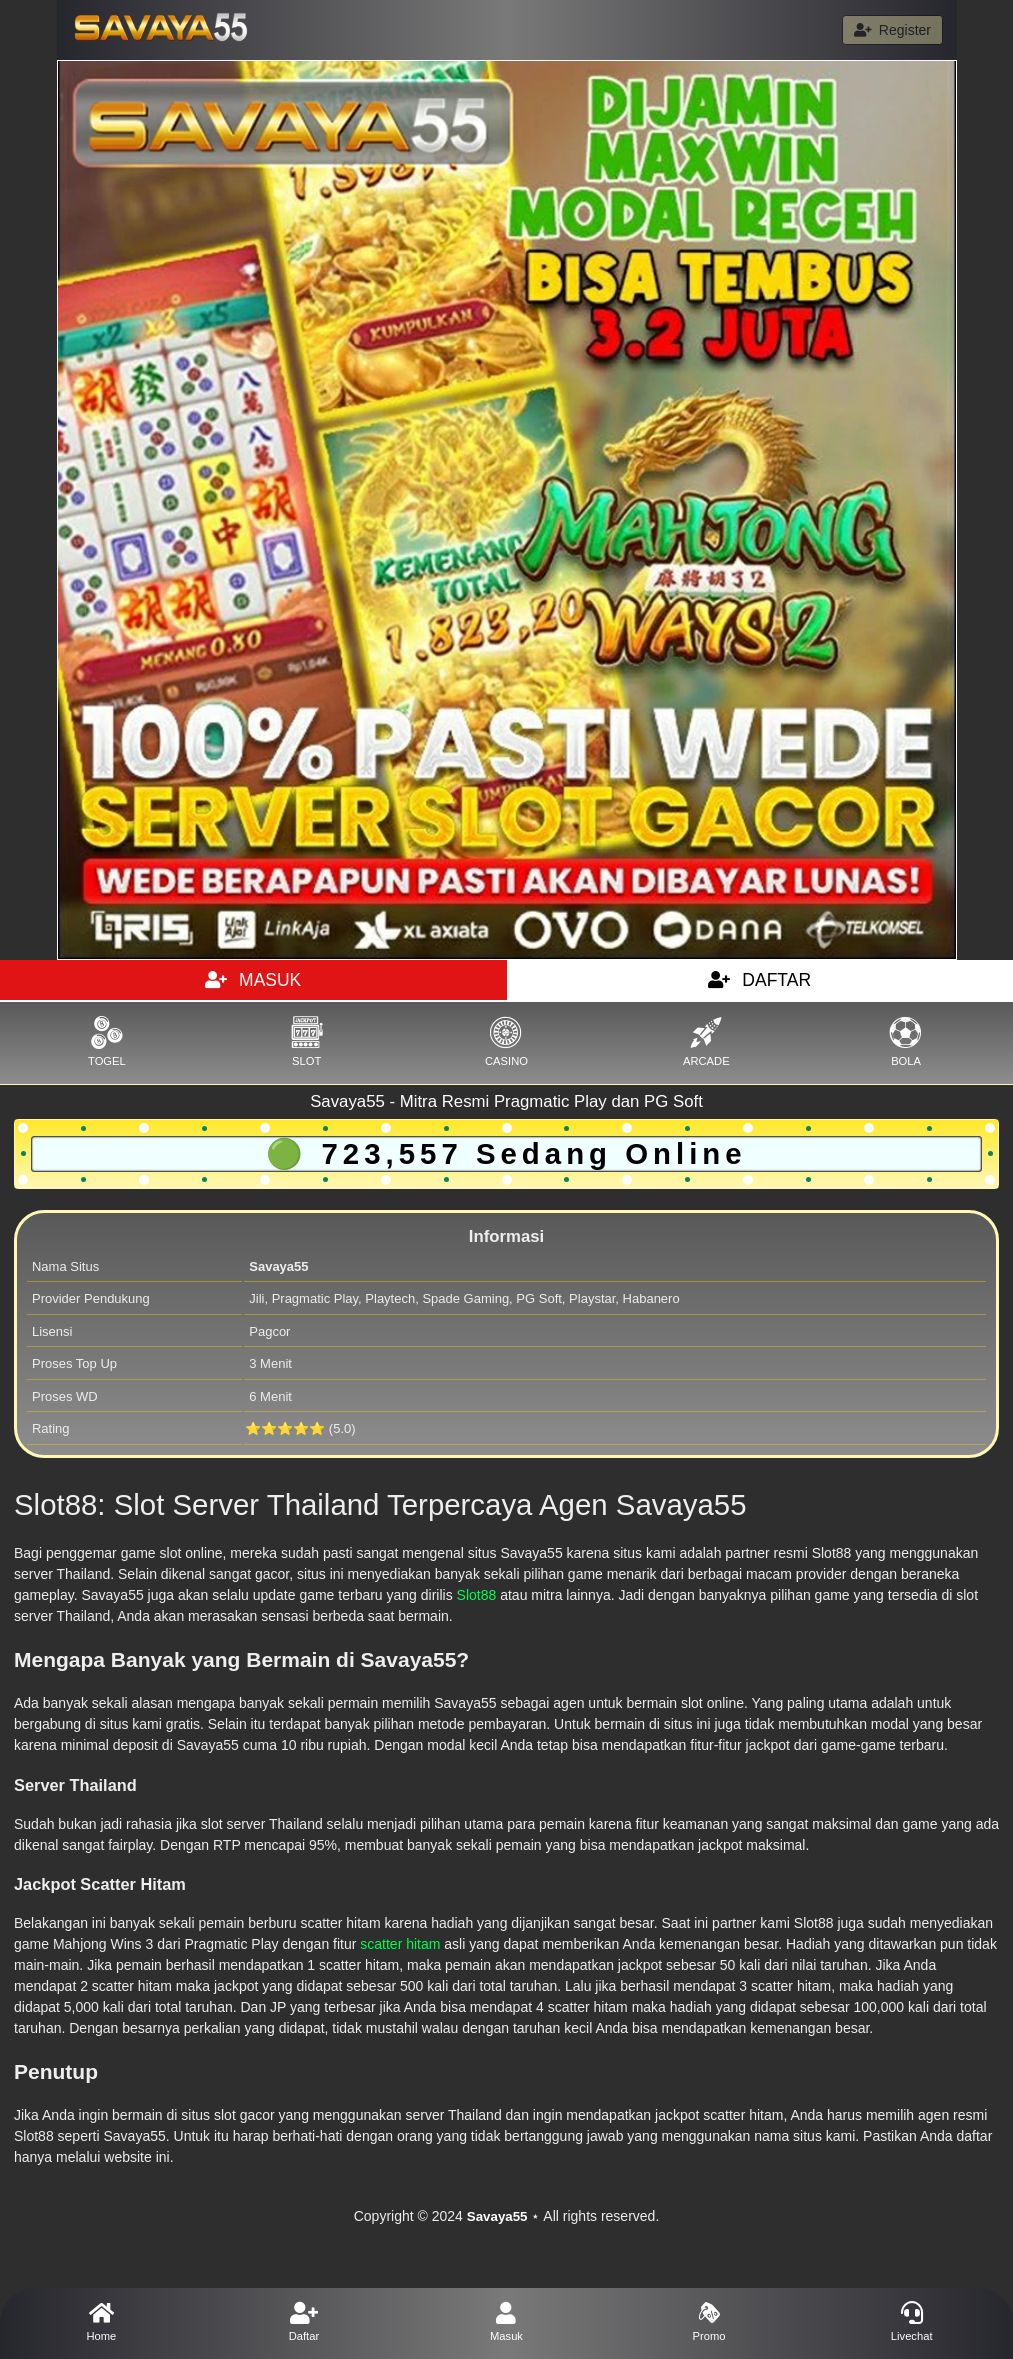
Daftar (304, 2322)
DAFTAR (759, 980)
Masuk (506, 2322)
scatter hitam (400, 1944)
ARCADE (706, 1041)
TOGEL (107, 1041)
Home (101, 2322)
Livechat (911, 2322)
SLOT (307, 1041)
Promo (709, 2322)
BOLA (906, 1041)
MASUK (253, 980)
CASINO (507, 1041)
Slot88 (477, 1595)
